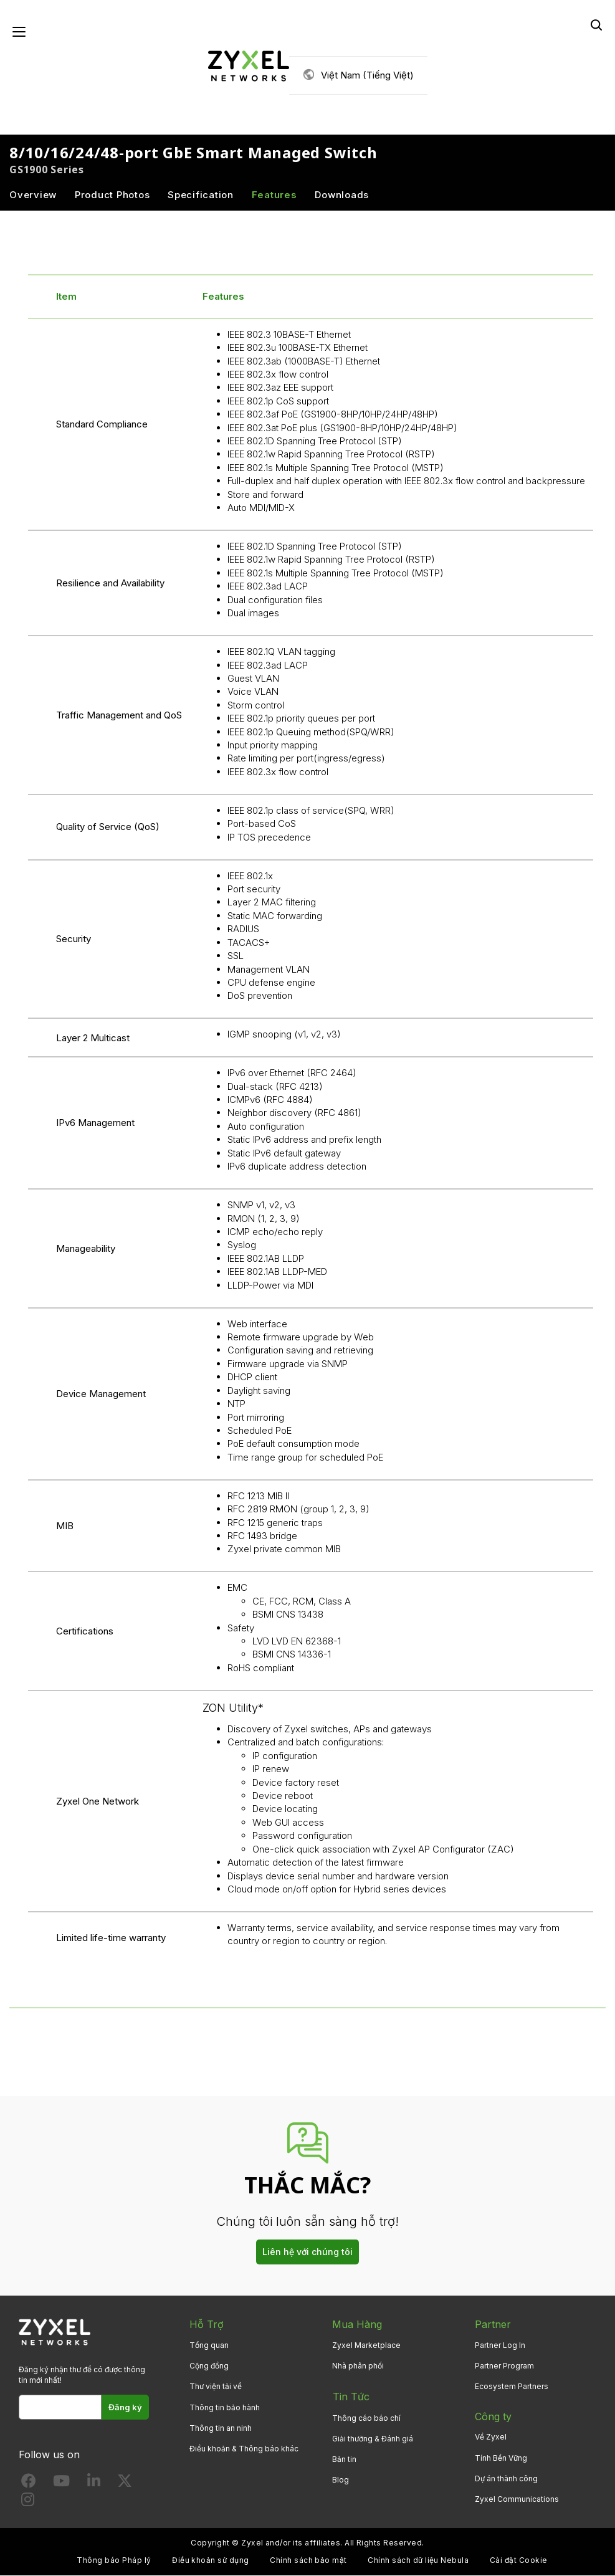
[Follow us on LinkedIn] (93, 2483)
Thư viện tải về (215, 2387)
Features (274, 195)
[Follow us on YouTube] (61, 2483)
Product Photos (112, 195)
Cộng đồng (209, 2366)
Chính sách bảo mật (308, 2560)
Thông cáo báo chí (366, 2416)
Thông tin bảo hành (224, 2407)
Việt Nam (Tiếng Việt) (367, 75)
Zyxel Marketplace (366, 2345)
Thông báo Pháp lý (114, 2560)
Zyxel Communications (517, 2499)
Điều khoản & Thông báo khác (243, 2449)
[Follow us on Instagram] (27, 2502)
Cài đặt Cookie (519, 2560)
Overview (33, 195)
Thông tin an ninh (220, 2428)
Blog (340, 2479)
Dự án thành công (506, 2479)
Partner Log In (500, 2345)
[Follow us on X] (124, 2483)
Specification (201, 195)
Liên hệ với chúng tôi (307, 2252)
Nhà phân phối (358, 2366)
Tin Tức (350, 2396)
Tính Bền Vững (501, 2458)
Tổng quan (209, 2345)
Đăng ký (126, 2408)
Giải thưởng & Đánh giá (372, 2437)
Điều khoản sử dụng (210, 2560)
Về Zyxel (491, 2437)
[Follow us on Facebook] (28, 2483)
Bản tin (344, 2458)
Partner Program (504, 2366)
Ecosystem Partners (511, 2387)
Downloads (342, 195)
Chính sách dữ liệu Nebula (418, 2560)
